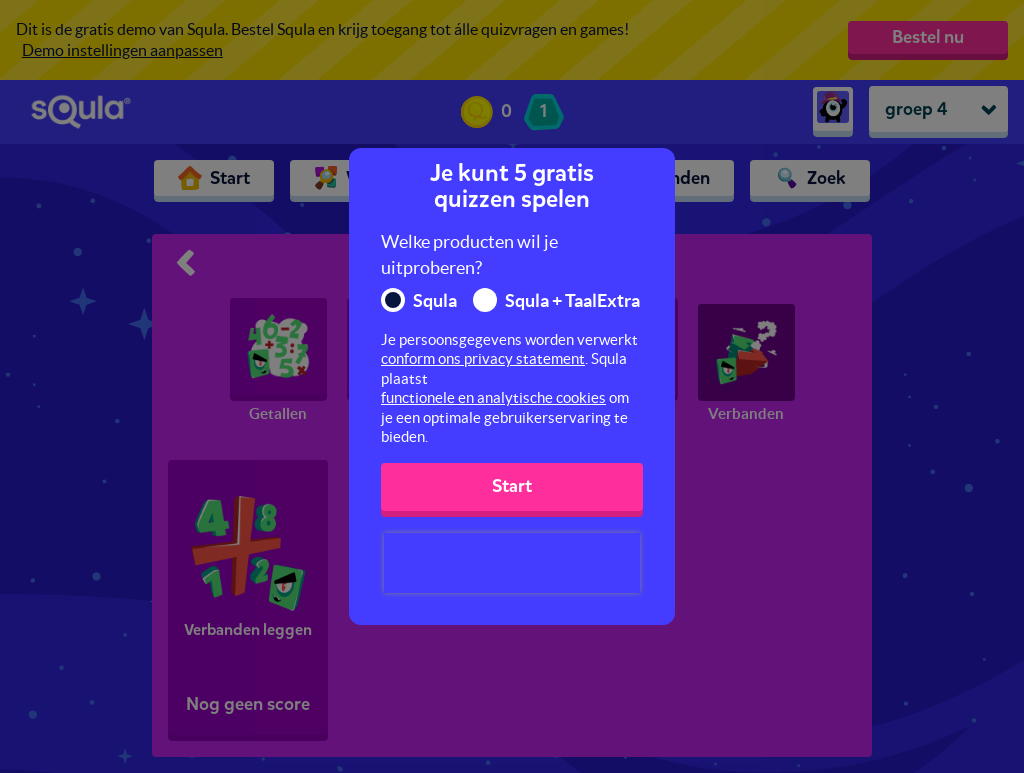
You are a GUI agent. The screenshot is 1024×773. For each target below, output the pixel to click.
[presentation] (512, 563)
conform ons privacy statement (483, 358)
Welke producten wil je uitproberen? (469, 254)
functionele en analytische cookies (493, 397)
